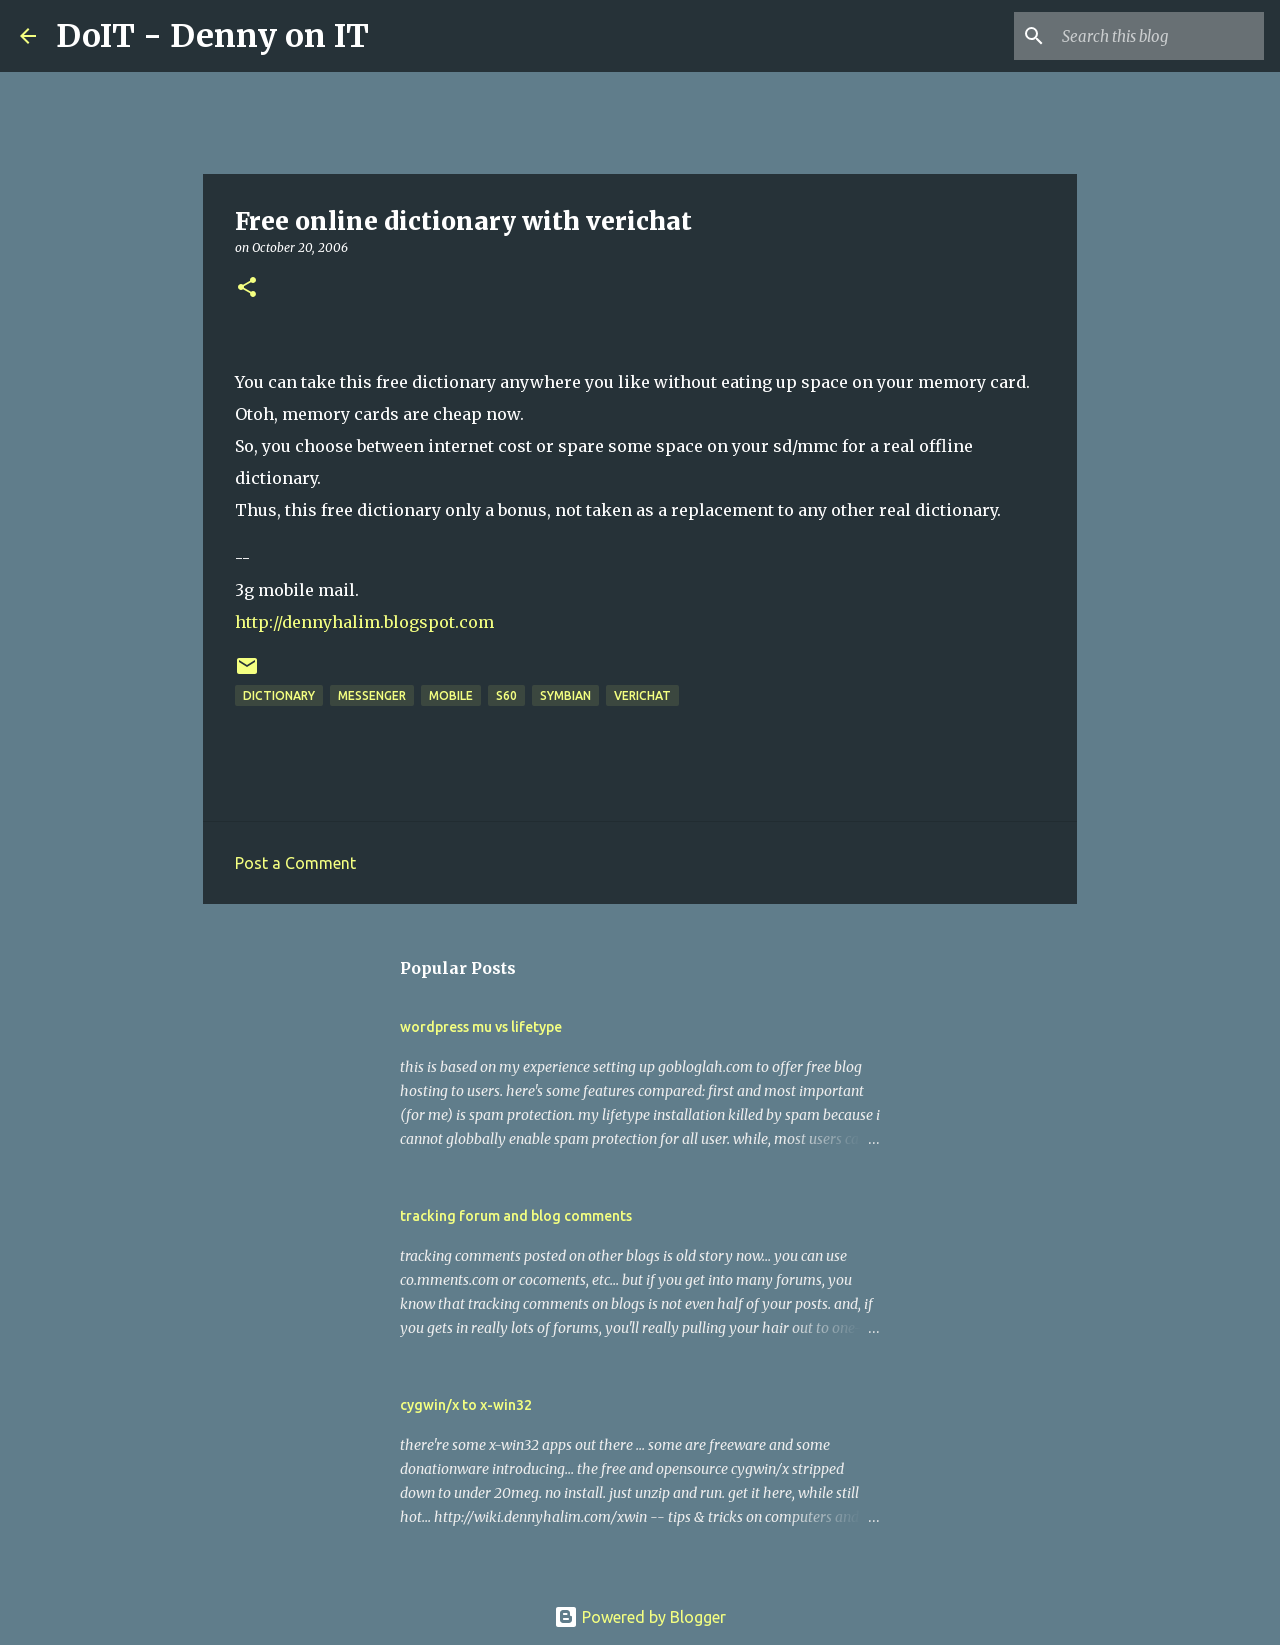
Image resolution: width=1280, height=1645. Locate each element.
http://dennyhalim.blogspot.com (364, 622)
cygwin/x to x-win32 (466, 1405)
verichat (642, 695)
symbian (565, 695)
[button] (247, 288)
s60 (506, 695)
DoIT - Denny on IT (212, 36)
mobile (451, 695)
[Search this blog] (1159, 36)
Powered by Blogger (640, 1617)
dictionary (279, 695)
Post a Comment (295, 863)
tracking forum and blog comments (516, 1216)
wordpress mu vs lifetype (481, 1027)
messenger (372, 695)
